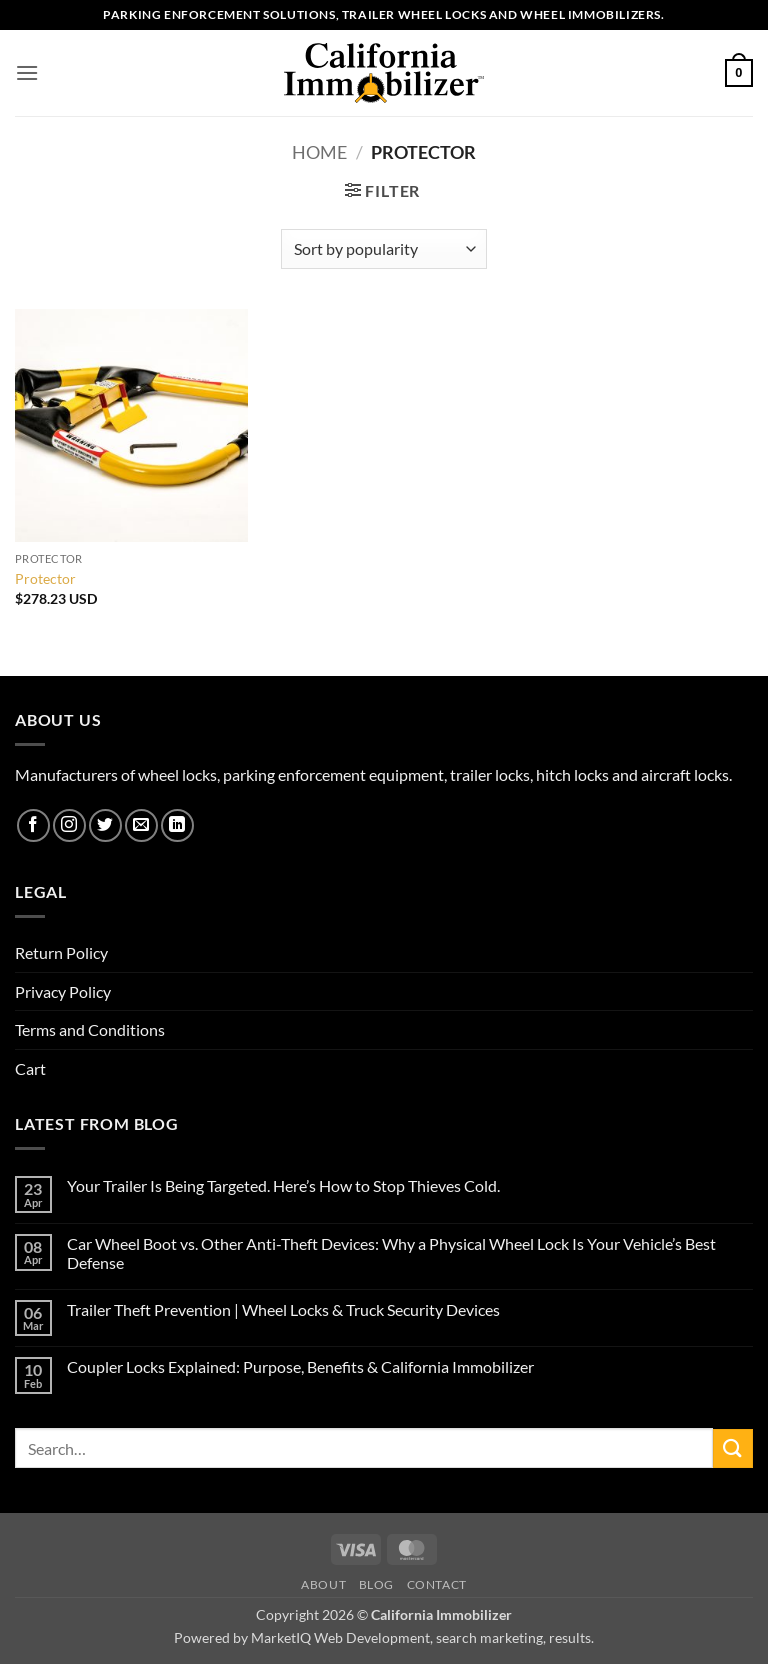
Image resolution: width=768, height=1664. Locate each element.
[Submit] (733, 1448)
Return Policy (61, 952)
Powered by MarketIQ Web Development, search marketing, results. (384, 1637)
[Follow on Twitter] (105, 825)
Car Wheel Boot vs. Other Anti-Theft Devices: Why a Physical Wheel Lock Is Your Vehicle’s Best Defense (391, 1253)
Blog (376, 1584)
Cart (30, 1068)
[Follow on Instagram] (69, 825)
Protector (45, 578)
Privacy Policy (63, 991)
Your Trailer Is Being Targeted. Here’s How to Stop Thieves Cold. (283, 1185)
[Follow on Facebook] (33, 825)
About (323, 1584)
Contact (437, 1584)
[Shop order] (383, 249)
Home (319, 152)
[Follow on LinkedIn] (177, 825)
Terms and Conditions (90, 1029)
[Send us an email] (141, 825)
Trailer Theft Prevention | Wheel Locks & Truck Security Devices (283, 1309)
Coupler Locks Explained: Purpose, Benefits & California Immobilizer (300, 1366)
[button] (27, 72)
